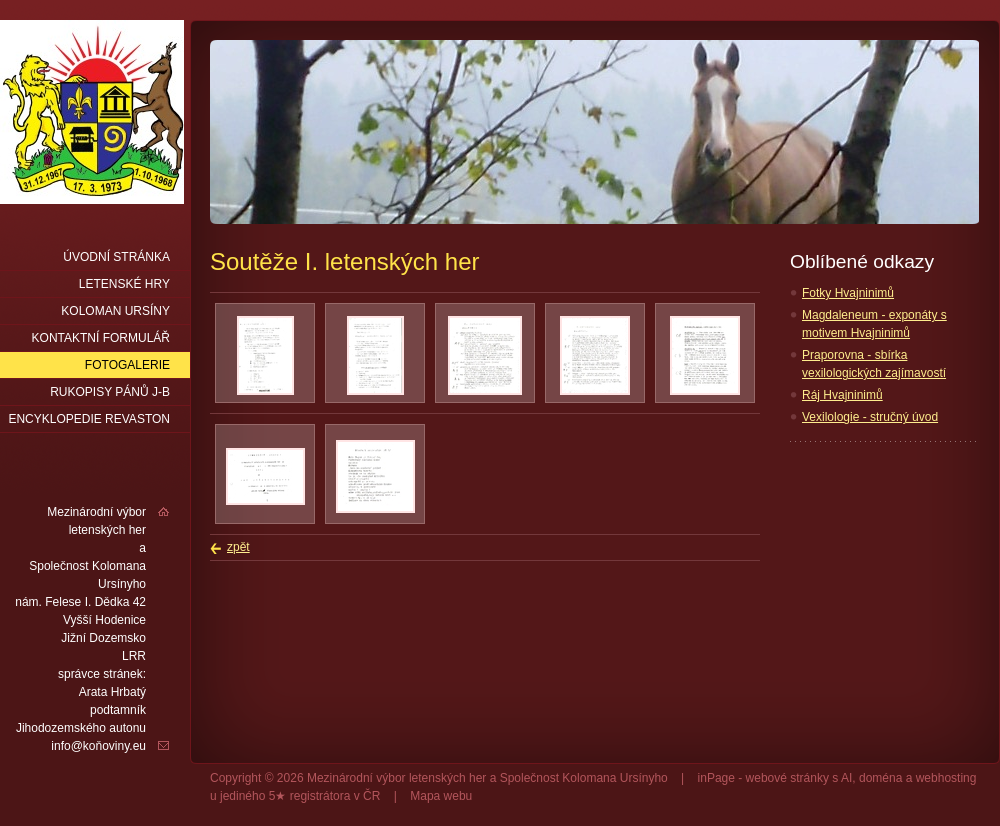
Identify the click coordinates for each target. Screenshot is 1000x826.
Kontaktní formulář (101, 338)
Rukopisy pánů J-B (110, 392)
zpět (238, 547)
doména (880, 778)
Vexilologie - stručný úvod (870, 417)
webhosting (946, 778)
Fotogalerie (127, 365)
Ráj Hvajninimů (842, 395)
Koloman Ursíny (115, 311)
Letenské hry (124, 284)
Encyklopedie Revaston (89, 419)
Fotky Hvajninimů (848, 293)
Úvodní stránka (116, 257)
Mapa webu (441, 796)
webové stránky (787, 778)
